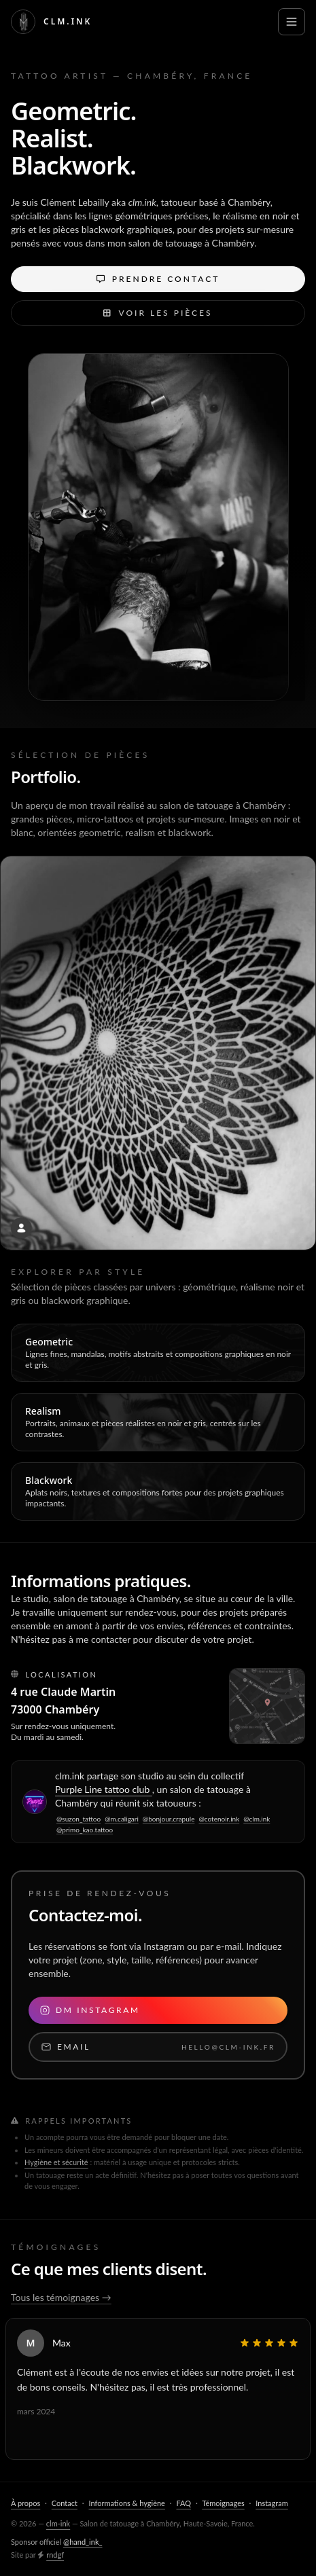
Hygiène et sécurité (56, 2162)
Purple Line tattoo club (103, 1789)
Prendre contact (158, 279)
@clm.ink (256, 1819)
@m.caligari (122, 1819)
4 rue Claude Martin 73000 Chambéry (63, 1713)
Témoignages (223, 2503)
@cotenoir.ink (218, 1819)
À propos (25, 2503)
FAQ (183, 2503)
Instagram (271, 2503)
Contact (64, 2503)
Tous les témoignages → (61, 2297)
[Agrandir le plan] (267, 1706)
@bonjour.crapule (169, 1819)
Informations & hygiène (126, 2503)
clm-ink (58, 2523)
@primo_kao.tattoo (84, 1830)
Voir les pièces (157, 313)
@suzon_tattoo (78, 1819)
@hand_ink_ (83, 2541)
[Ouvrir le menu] (291, 21)
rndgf (55, 2554)
